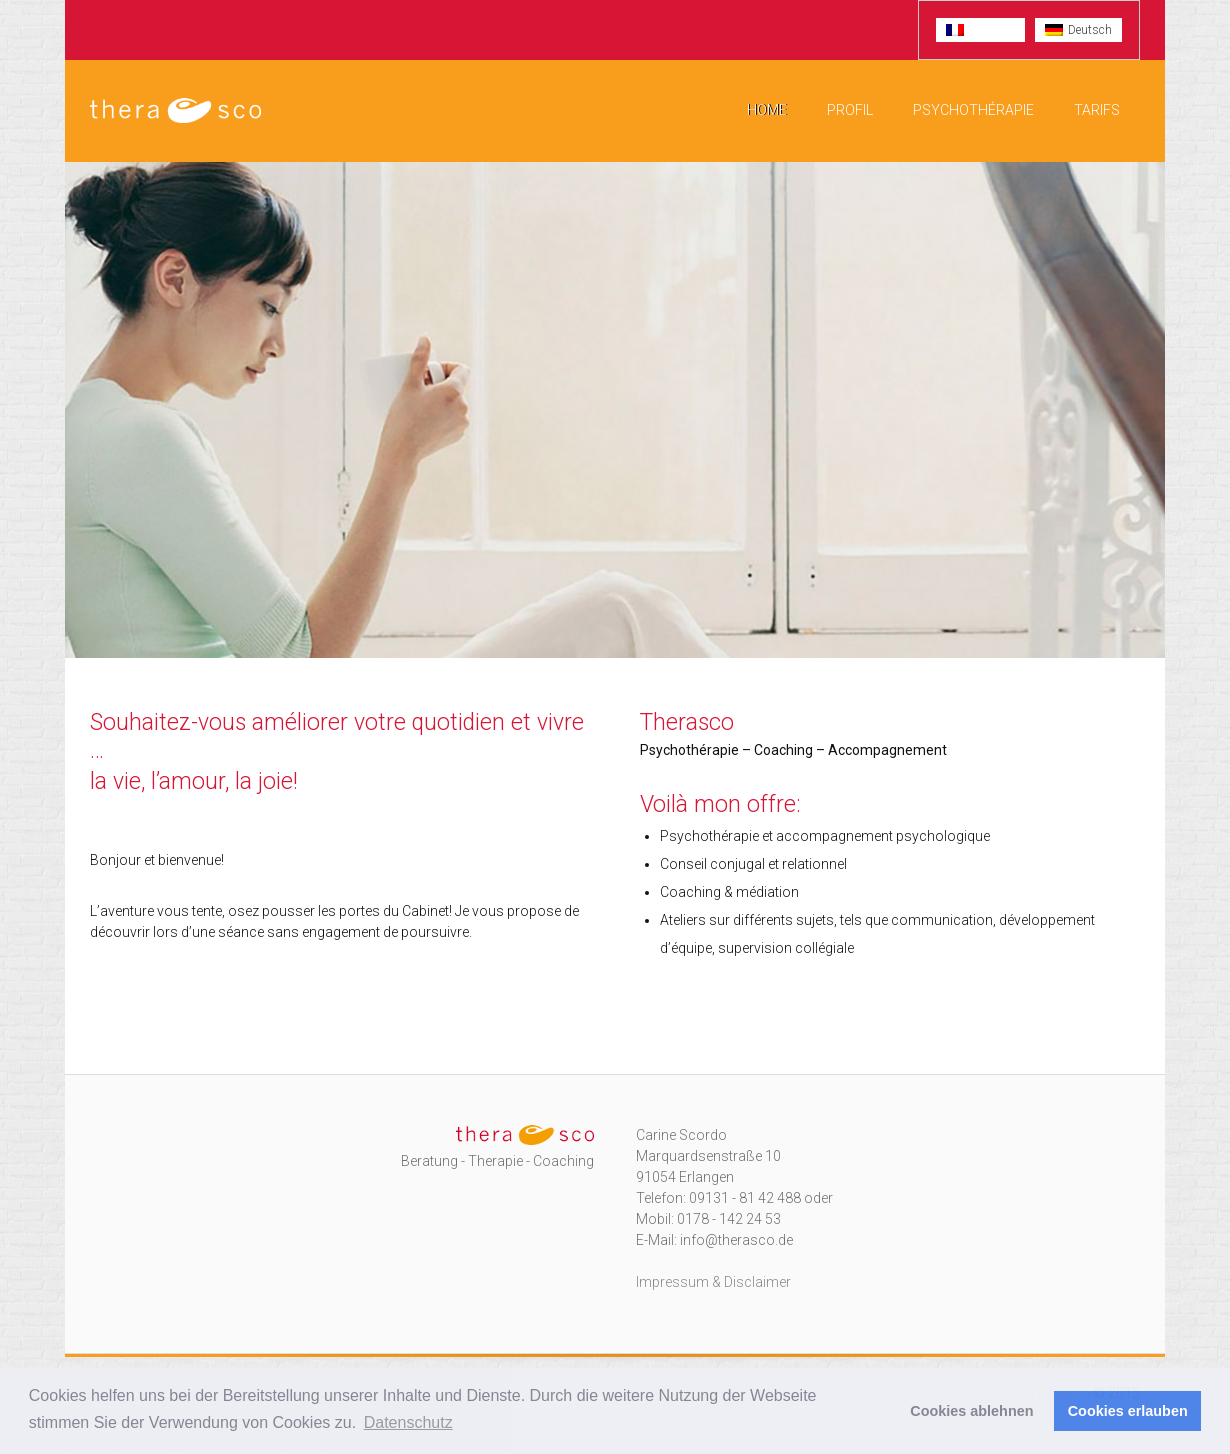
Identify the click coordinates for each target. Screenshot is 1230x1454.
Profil (850, 110)
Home (767, 110)
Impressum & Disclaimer (713, 1282)
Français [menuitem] (992, 30)
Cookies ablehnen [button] (971, 1411)
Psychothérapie (973, 110)
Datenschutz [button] (408, 1422)
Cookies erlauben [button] (1128, 1411)
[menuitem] (980, 30)
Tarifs (1097, 110)
